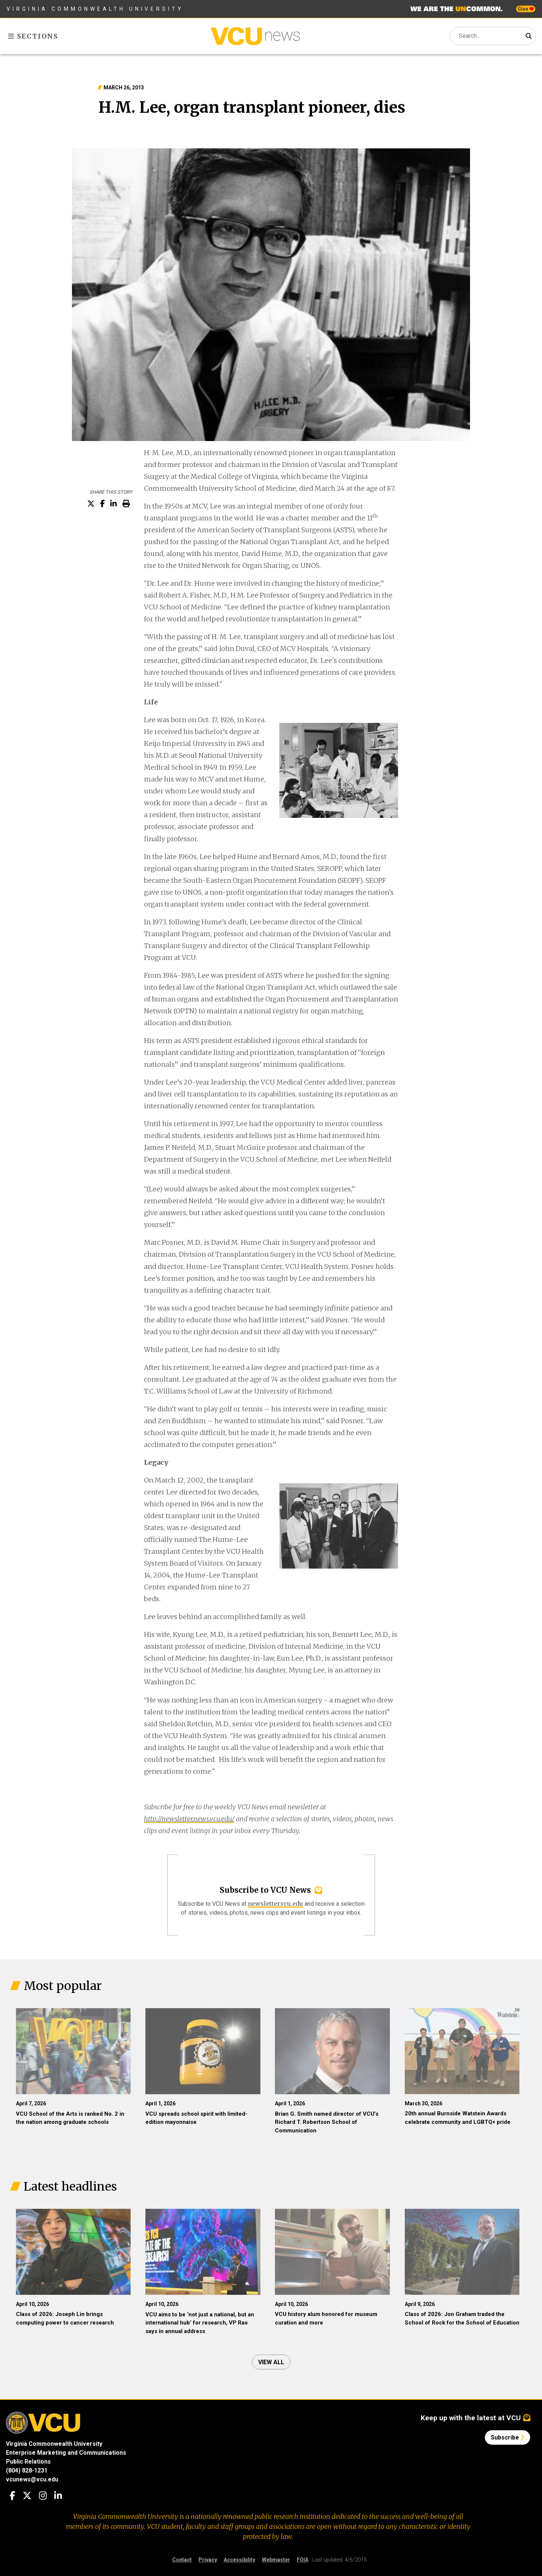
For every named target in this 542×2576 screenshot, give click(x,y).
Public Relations (28, 2461)
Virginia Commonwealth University (95, 9)
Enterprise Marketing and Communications (66, 2452)
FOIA (302, 2560)
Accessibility (239, 2560)
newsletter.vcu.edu (275, 1903)
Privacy (207, 2560)
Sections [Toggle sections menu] (33, 36)
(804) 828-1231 (26, 2470)
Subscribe (507, 2437)
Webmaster (276, 2560)
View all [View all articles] (271, 2362)
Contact (182, 2560)
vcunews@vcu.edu (32, 2479)
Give (526, 9)
